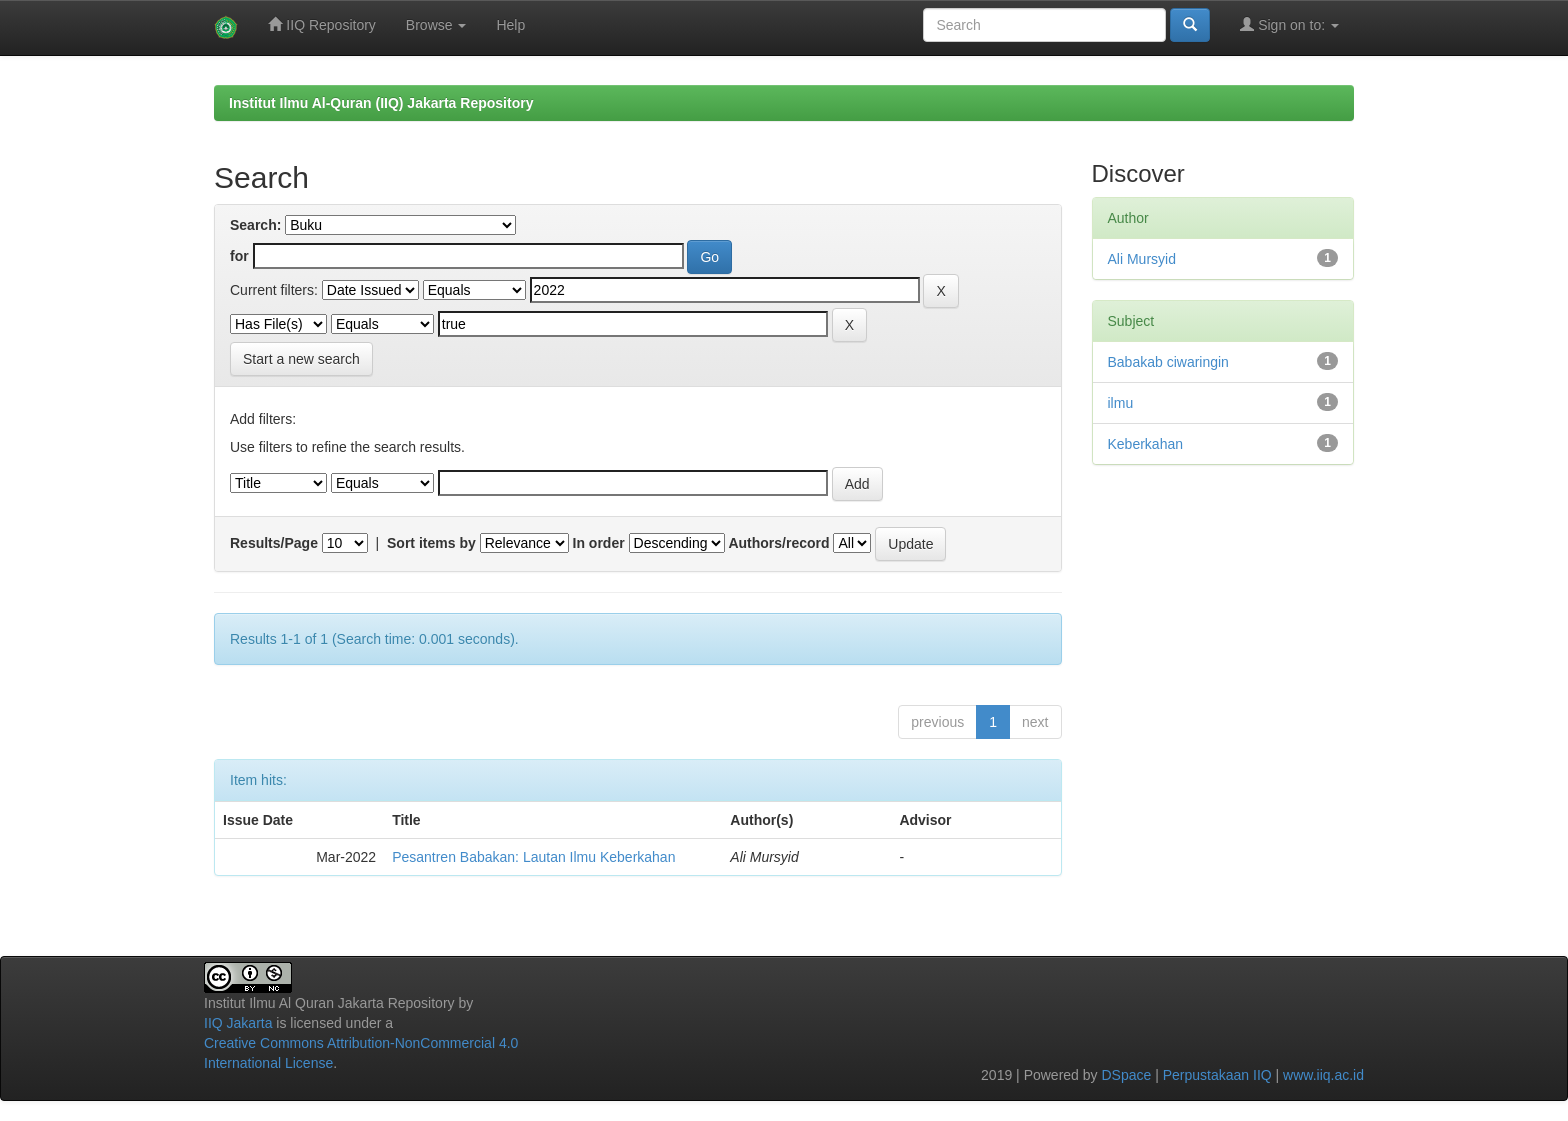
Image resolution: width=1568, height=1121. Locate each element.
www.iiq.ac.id (1323, 1075)
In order (599, 543)
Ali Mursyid (1142, 259)
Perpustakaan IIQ (1217, 1075)
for (239, 256)
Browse (436, 25)
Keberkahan (1146, 444)
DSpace (1126, 1075)
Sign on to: (1289, 24)
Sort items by (431, 543)
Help (510, 25)
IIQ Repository (321, 24)
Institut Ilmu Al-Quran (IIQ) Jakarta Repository (381, 103)
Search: (255, 225)
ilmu (1121, 403)
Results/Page (274, 543)
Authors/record (778, 543)
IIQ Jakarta (238, 1023)
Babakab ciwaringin (1168, 362)
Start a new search (301, 359)
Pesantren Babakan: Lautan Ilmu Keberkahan (533, 857)
